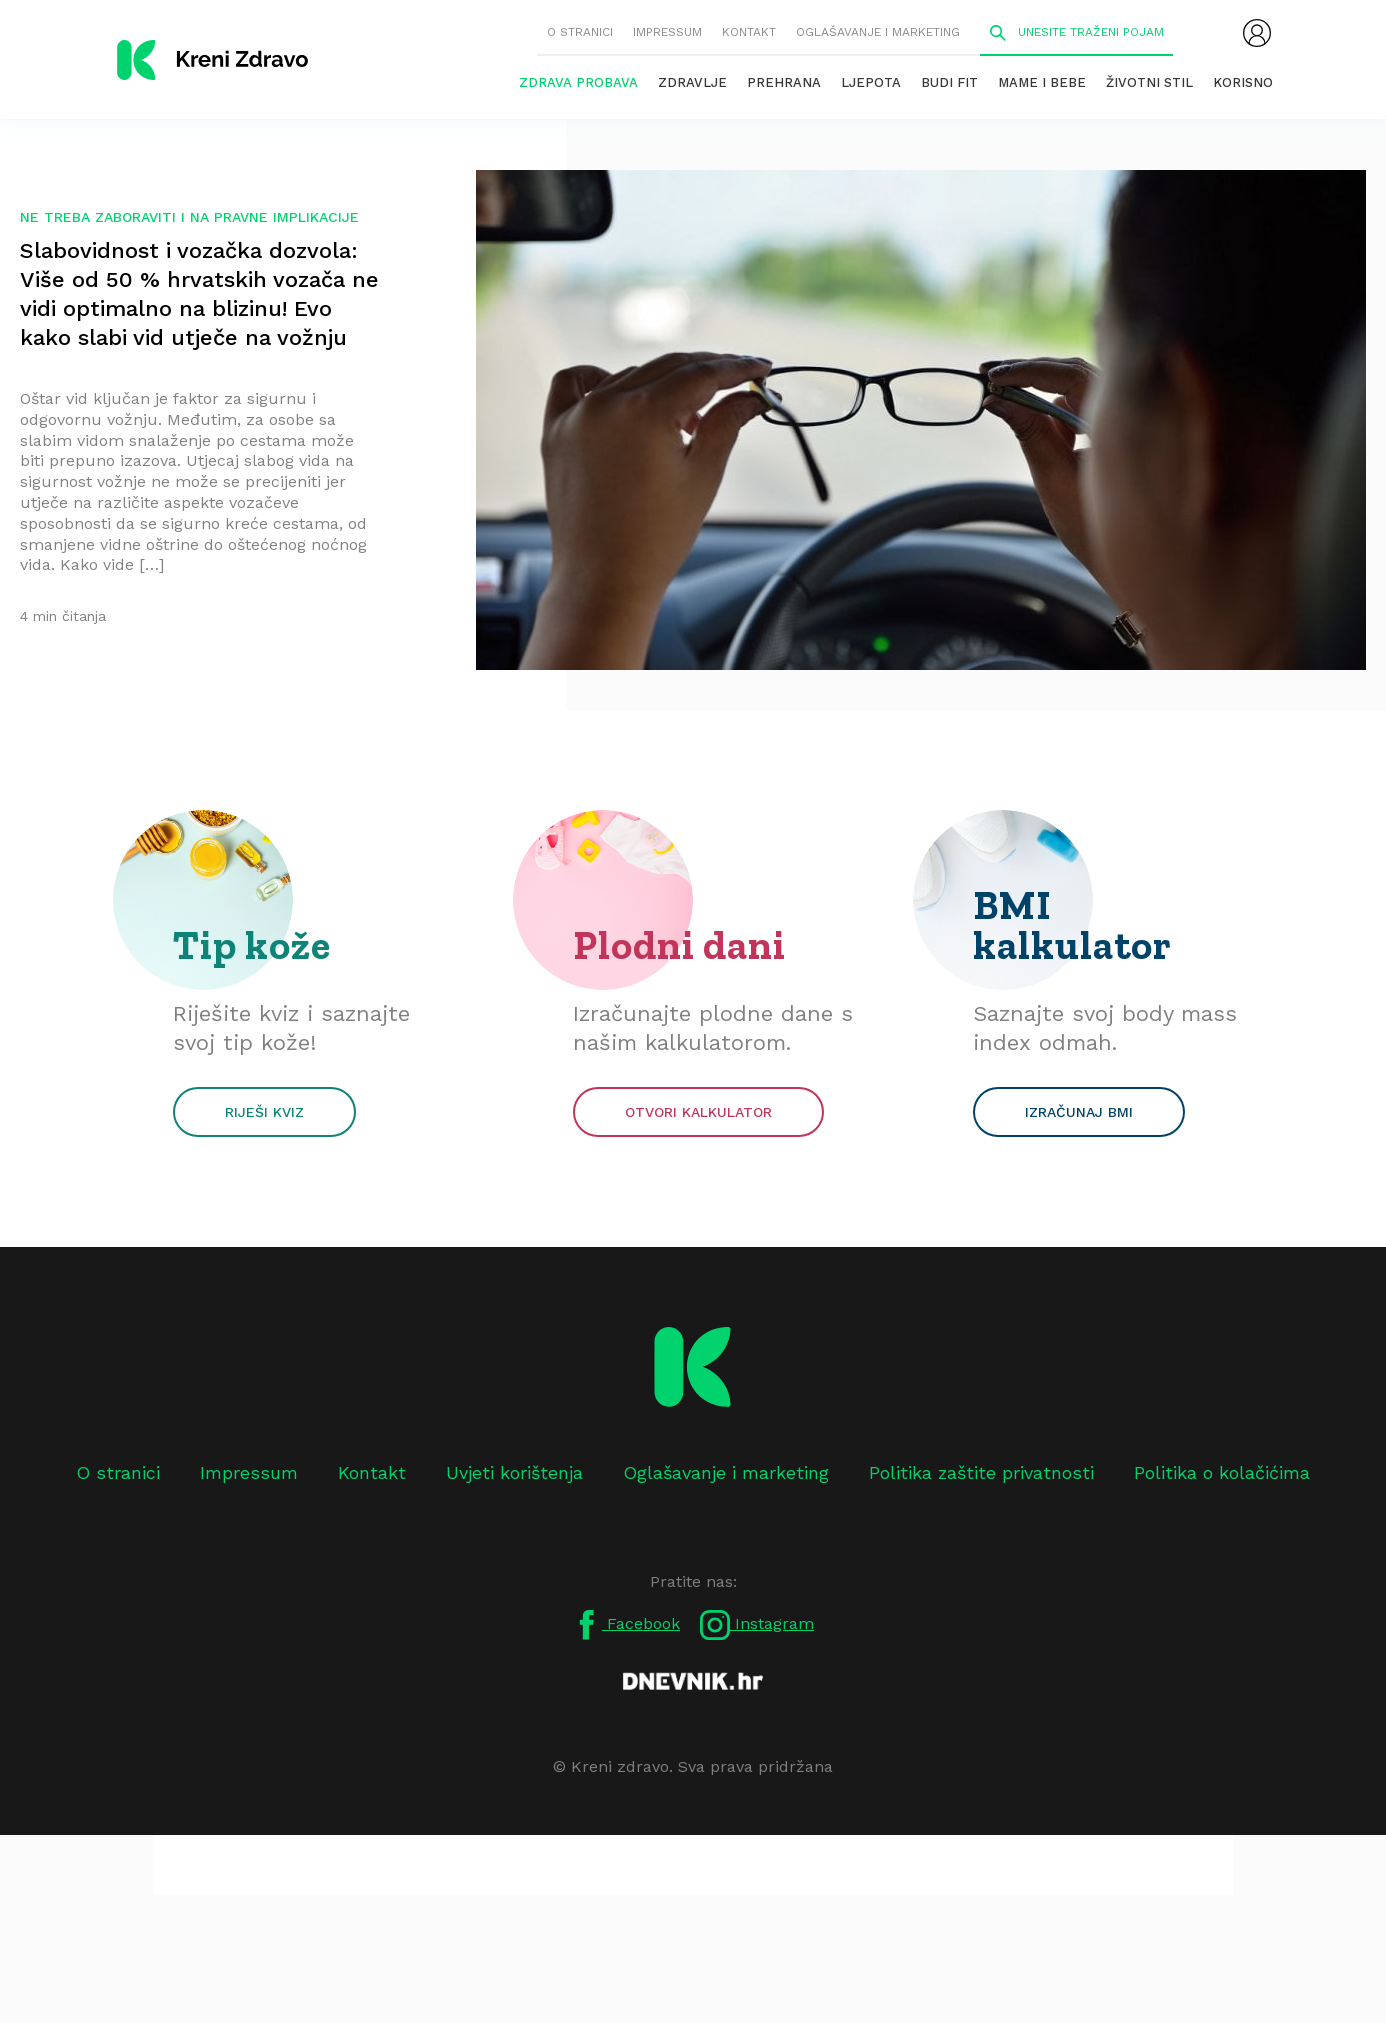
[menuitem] (1257, 33)
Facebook (626, 1625)
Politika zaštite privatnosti (981, 1472)
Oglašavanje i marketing (878, 32)
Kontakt (749, 32)
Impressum (667, 32)
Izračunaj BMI (1079, 1112)
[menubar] (1257, 33)
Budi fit (949, 82)
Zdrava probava (578, 82)
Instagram (757, 1625)
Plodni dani (679, 945)
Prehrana (784, 82)
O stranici (580, 32)
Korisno (1243, 82)
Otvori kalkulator (698, 1112)
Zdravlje (692, 82)
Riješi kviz (264, 1112)
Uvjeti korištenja (514, 1472)
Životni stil (1149, 82)
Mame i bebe (1042, 82)
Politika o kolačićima (1222, 1472)
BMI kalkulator (1072, 925)
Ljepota (871, 82)
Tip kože (252, 945)
